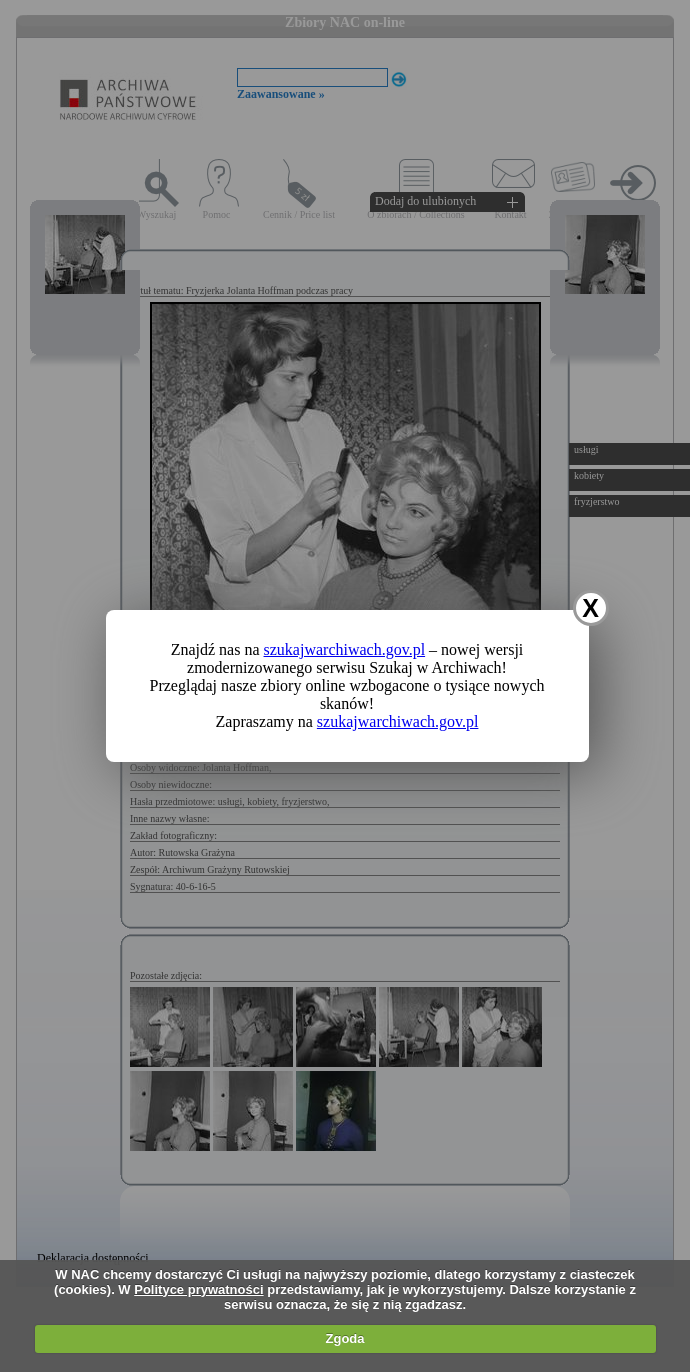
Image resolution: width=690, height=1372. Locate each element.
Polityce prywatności (198, 1289)
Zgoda (345, 1338)
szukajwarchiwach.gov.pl (345, 649)
